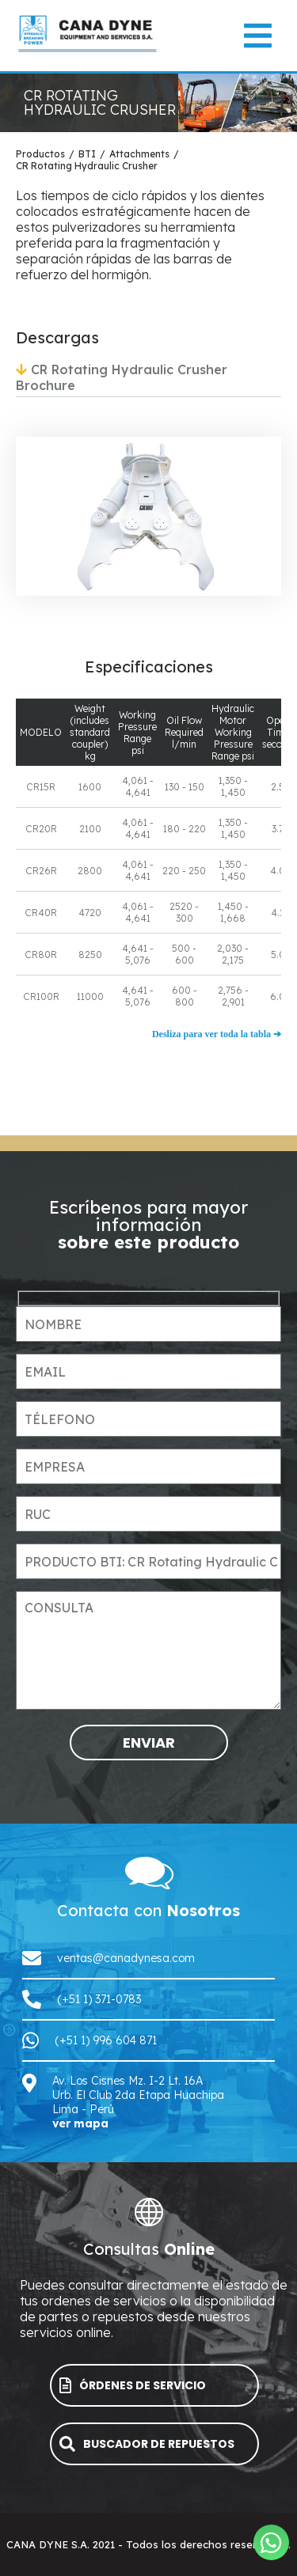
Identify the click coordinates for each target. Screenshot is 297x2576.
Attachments (139, 154)
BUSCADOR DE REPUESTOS (146, 2444)
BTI (87, 154)
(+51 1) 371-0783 (99, 1999)
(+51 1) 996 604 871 (106, 2040)
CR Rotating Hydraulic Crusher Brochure (121, 377)
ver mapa (80, 2123)
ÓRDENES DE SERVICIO (132, 2385)
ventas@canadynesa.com (126, 1958)
